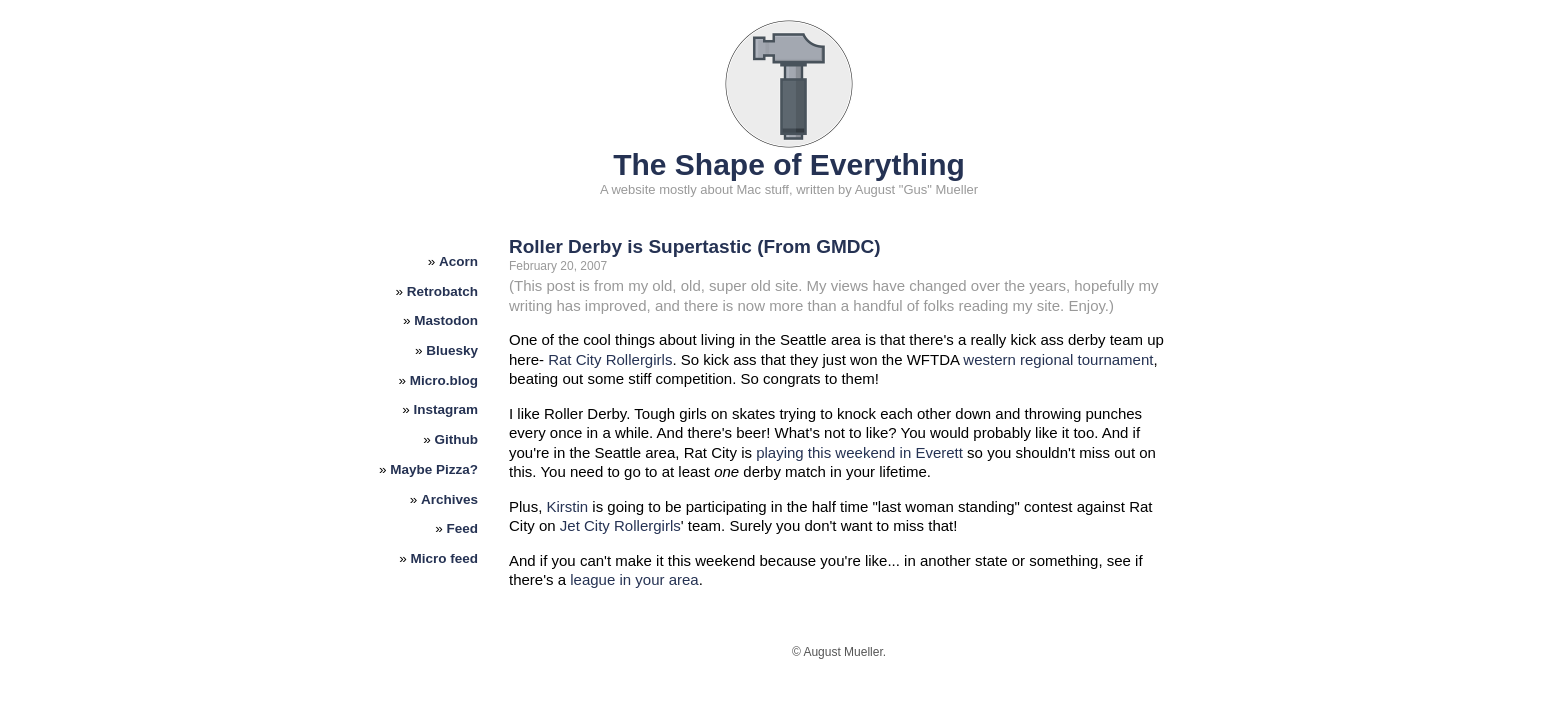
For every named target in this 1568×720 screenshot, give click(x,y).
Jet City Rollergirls (620, 525)
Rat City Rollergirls (610, 359)
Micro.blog (444, 380)
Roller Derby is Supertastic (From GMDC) (695, 246)
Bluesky (452, 350)
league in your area (634, 579)
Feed (463, 528)
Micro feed (445, 558)
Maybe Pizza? (434, 469)
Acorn (458, 261)
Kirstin (568, 506)
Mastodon (446, 320)
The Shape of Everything (789, 164)
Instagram (446, 409)
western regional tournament (1058, 359)
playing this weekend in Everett (859, 452)
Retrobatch (442, 291)
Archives (449, 499)
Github (457, 439)
